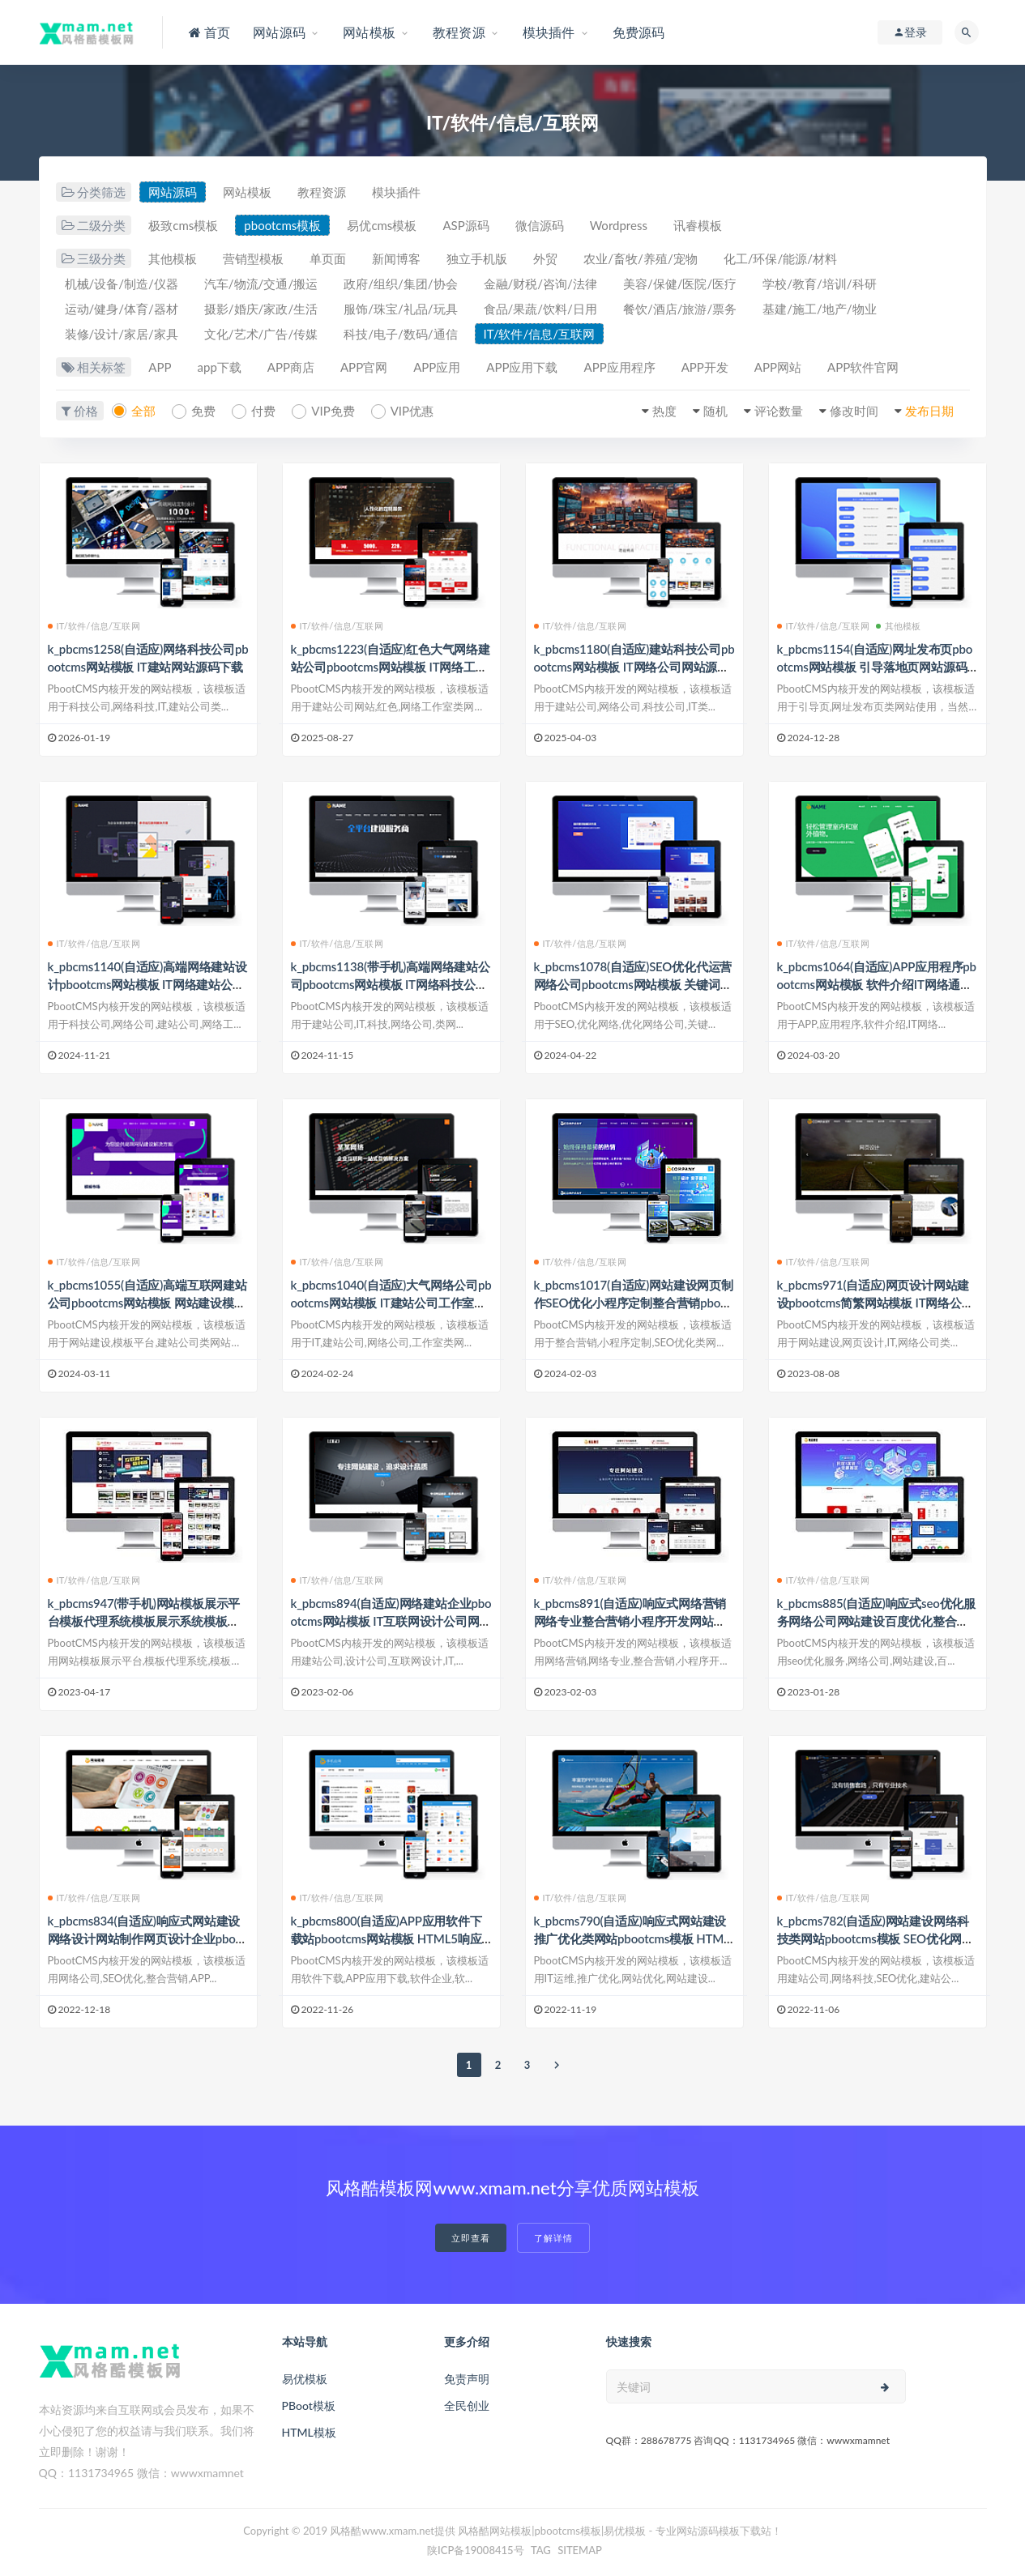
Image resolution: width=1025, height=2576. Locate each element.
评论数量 (778, 410)
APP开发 (704, 367)
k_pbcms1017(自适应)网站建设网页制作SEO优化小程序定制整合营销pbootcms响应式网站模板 (633, 1302)
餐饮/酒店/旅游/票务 (680, 308)
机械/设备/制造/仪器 (121, 283)
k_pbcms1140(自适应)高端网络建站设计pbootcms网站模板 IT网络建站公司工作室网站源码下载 (147, 984)
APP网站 (777, 367)
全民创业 (466, 2405)
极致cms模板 (183, 225)
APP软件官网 (863, 367)
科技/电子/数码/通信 (400, 333)
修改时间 (854, 410)
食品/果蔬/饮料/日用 (540, 308)
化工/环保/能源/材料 (780, 258)
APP (159, 367)
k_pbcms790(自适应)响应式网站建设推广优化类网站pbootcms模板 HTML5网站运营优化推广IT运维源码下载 (632, 1938)
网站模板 (247, 192)
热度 (664, 410)
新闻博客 (396, 258)
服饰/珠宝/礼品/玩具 (400, 308)
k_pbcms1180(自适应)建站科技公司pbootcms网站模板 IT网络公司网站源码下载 (634, 667)
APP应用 (436, 367)
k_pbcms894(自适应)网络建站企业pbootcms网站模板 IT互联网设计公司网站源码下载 (391, 1621)
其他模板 (172, 258)
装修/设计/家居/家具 (121, 333)
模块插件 (396, 192)
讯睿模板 (697, 225)
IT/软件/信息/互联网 (539, 333)
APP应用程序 (619, 367)
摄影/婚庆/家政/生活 (261, 308)
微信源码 (539, 225)
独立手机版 (476, 258)
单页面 (328, 258)
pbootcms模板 (282, 225)
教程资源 (321, 192)
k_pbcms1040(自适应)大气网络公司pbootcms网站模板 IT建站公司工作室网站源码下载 (391, 1302)
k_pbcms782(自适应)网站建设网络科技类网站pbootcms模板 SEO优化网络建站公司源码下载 (876, 1938)
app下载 (219, 367)
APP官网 (363, 367)
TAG (541, 2550)
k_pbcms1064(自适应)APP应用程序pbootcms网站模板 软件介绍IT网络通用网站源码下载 (876, 984)
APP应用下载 (521, 367)
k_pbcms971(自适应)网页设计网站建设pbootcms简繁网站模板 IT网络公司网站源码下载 (875, 1302)
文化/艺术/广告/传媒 (261, 333)
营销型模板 (253, 258)
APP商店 (290, 367)
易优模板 (304, 2379)
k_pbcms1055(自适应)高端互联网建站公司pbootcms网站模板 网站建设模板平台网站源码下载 (147, 1302)
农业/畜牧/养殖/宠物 (640, 258)
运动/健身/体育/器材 (121, 308)
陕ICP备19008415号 (475, 2550)
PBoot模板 (308, 2405)
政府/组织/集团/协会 (400, 283)
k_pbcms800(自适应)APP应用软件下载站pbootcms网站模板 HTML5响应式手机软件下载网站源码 (386, 1938)
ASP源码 (465, 225)
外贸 (545, 258)
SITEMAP (579, 2550)
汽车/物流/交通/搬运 (261, 283)
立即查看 (470, 2238)
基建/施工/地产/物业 (819, 308)
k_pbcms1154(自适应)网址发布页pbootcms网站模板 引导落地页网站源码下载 (875, 667)
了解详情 (553, 2238)
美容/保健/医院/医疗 (680, 283)
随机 (715, 410)
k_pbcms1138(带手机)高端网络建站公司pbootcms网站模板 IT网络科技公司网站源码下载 (390, 984)
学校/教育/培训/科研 (819, 283)
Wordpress (618, 225)
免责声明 (466, 2379)
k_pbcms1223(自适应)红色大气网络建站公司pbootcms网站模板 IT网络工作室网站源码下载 (390, 667)
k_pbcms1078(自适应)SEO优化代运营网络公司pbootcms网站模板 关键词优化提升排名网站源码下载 (633, 984)
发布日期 (929, 410)
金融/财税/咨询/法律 (540, 283)
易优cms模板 (381, 225)
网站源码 (172, 192)
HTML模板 (309, 2432)
